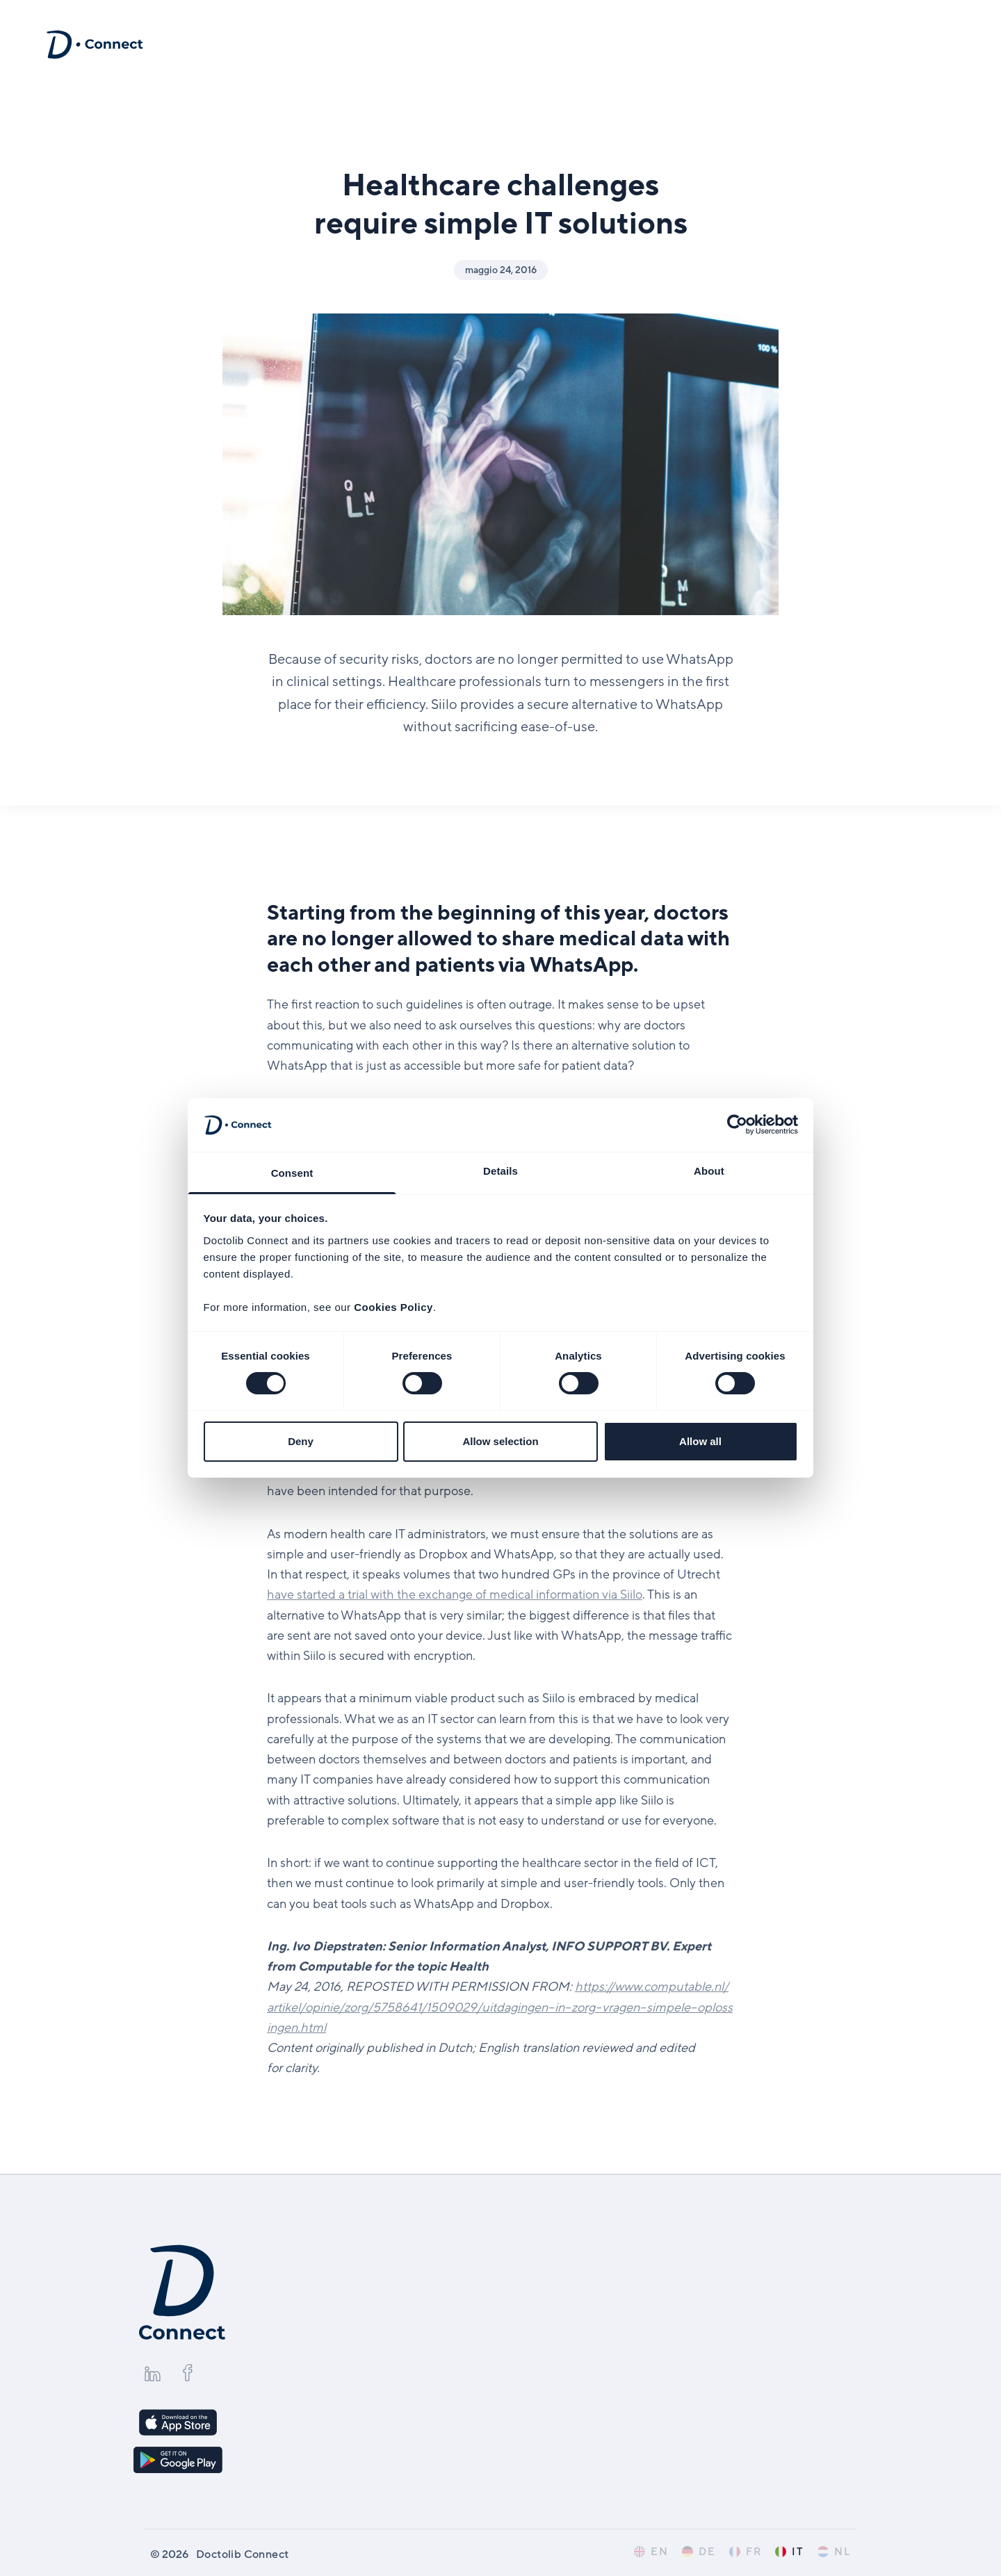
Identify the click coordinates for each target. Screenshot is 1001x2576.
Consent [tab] (292, 1173)
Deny (301, 1441)
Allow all (700, 1441)
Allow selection (500, 1441)
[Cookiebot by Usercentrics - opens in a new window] (737, 1124)
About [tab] (709, 1171)
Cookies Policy (393, 1307)
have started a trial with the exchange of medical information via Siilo (454, 1594)
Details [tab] (500, 1171)
